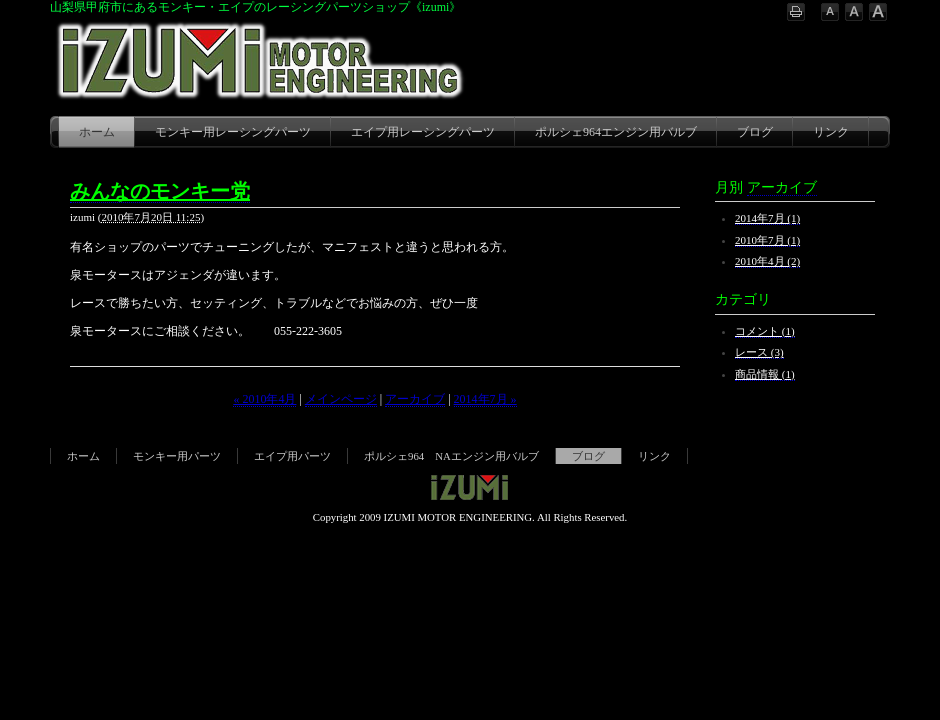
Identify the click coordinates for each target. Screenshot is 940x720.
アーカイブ (415, 399)
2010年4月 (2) (767, 261)
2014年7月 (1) (767, 218)
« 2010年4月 (264, 399)
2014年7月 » (485, 399)
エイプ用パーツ (292, 456)
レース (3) (759, 352)
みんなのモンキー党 (160, 191)
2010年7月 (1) (767, 240)
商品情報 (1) (765, 374)
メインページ (341, 399)
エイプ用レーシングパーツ (423, 132)
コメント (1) (765, 331)
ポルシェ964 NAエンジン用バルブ (451, 456)
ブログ (755, 132)
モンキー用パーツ (177, 456)
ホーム (97, 132)
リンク (831, 132)
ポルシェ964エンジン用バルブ (616, 132)
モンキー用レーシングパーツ (233, 132)
